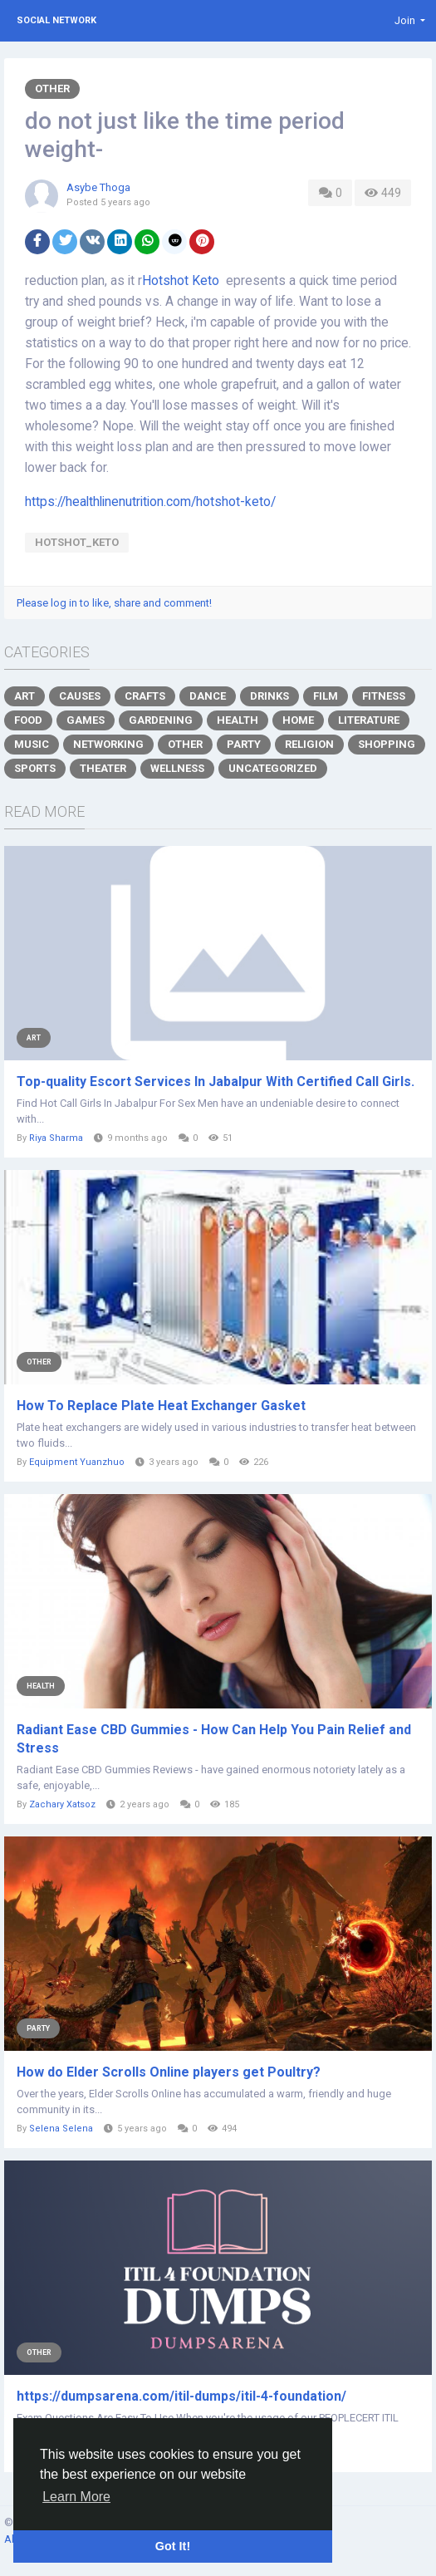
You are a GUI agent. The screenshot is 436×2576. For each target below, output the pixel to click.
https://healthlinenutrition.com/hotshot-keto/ (150, 501)
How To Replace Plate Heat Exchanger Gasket (161, 1405)
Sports (35, 768)
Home (298, 720)
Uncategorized (272, 768)
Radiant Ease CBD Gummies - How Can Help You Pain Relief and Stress (214, 1739)
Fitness (383, 696)
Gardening (161, 720)
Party (244, 744)
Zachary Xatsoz (62, 1804)
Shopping (386, 744)
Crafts (145, 696)
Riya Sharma (56, 1138)
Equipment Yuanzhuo (77, 1462)
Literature (368, 720)
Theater (103, 768)
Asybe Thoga (98, 187)
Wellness (177, 768)
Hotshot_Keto (77, 542)
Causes (79, 696)
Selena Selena (61, 2128)
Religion (309, 744)
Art (24, 696)
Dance (207, 696)
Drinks (269, 696)
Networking (108, 744)
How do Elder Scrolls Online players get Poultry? (169, 2072)
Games (85, 720)
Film (325, 696)
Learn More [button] (76, 2497)
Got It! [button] (172, 2546)
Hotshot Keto (180, 280)
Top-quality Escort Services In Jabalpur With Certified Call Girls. (215, 1081)
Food (28, 720)
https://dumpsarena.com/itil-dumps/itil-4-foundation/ (181, 2396)
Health (237, 720)
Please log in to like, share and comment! (114, 603)
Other (52, 88)
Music (31, 744)
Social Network (56, 20)
